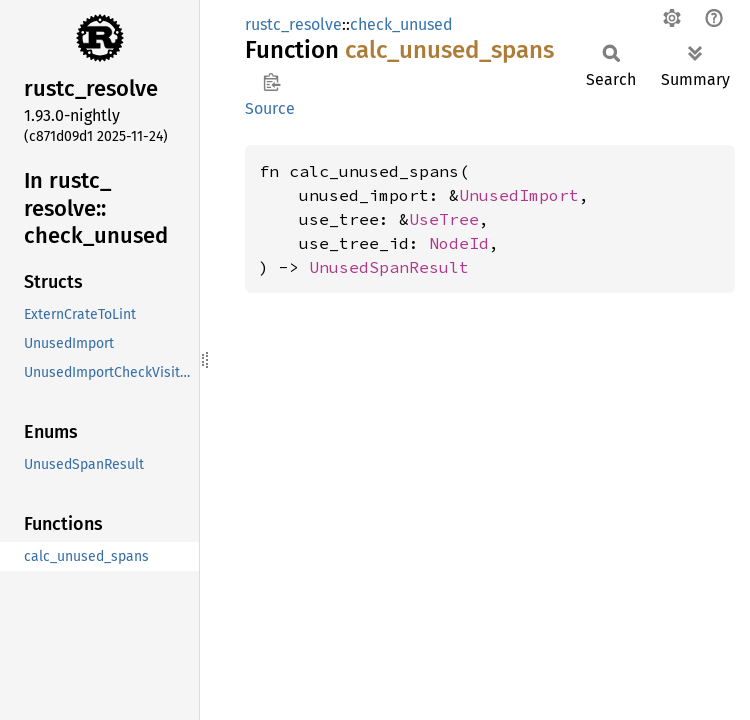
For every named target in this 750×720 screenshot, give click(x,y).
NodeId (459, 243)
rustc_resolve (293, 24)
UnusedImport (519, 195)
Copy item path (271, 82)
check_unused (401, 24)
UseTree (444, 219)
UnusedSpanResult (389, 267)
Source (270, 108)
